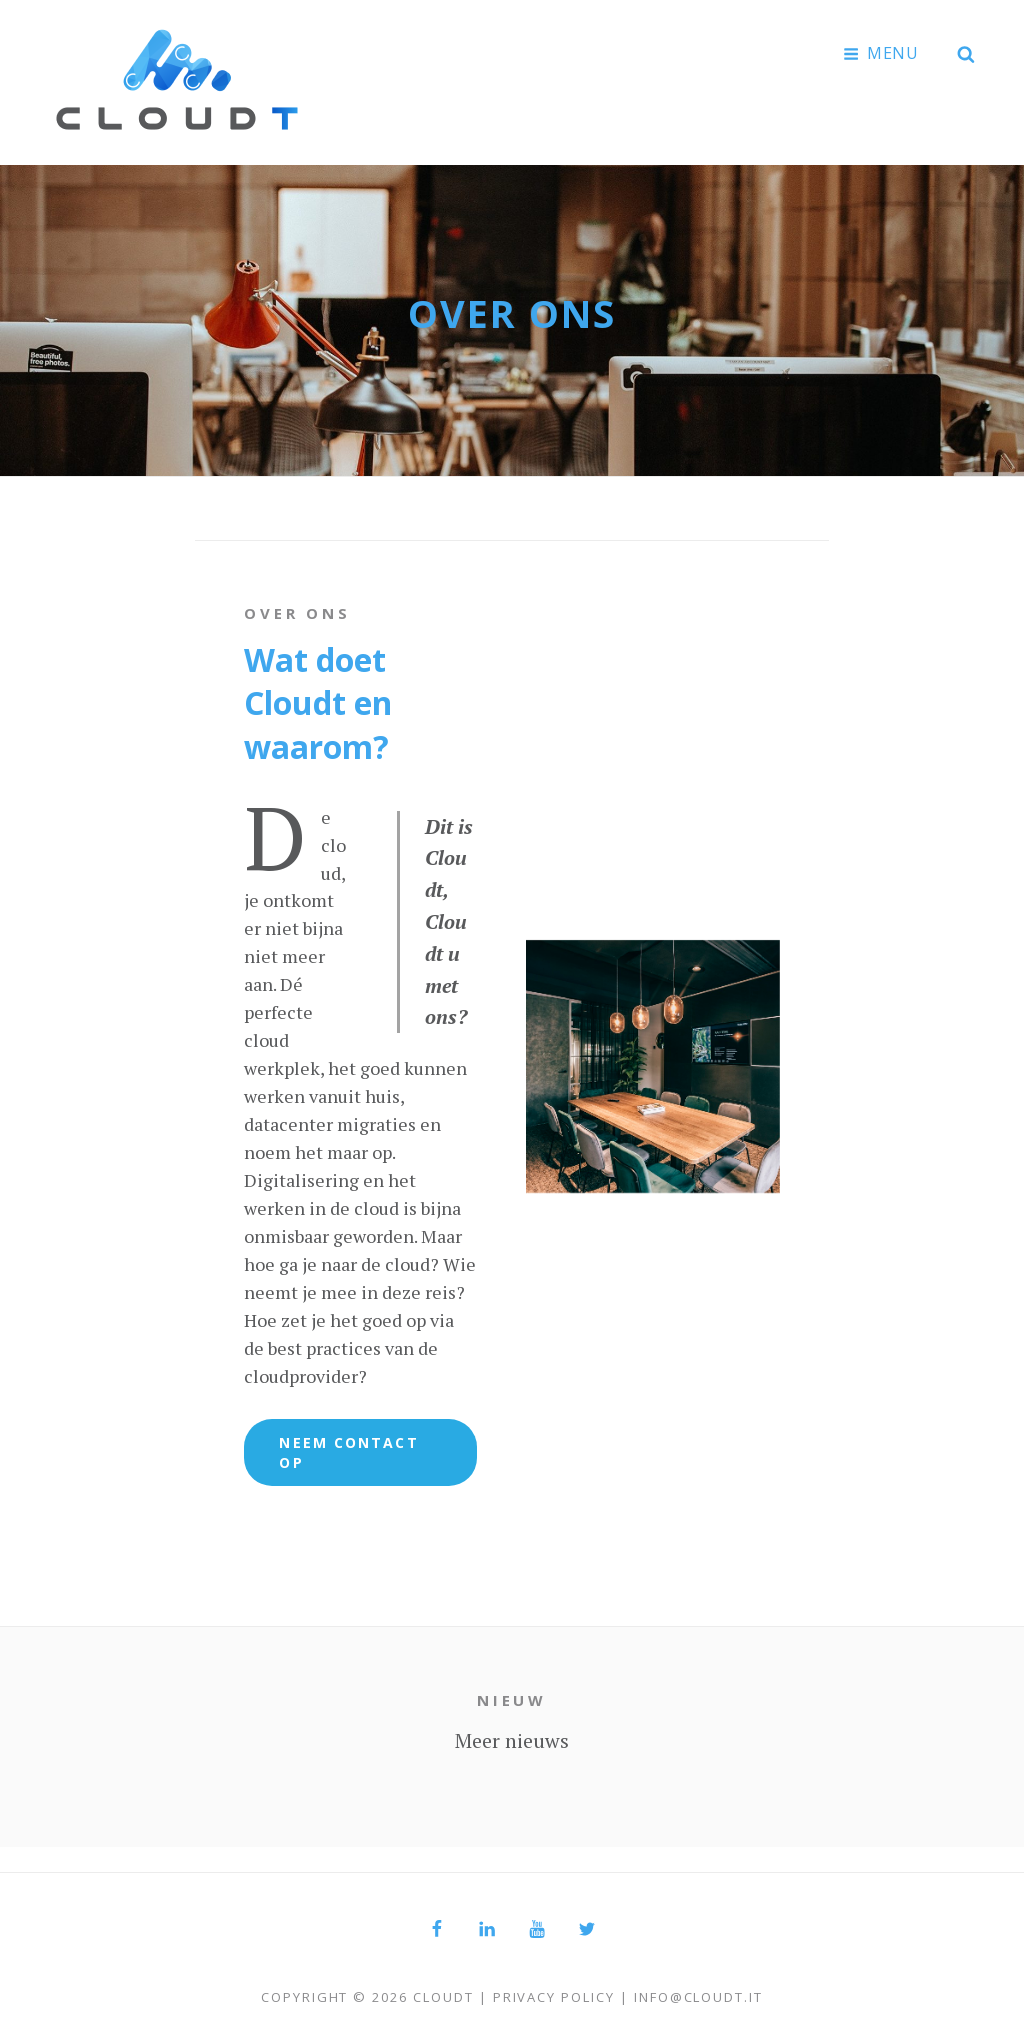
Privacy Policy (554, 1992)
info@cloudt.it (698, 1992)
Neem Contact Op (348, 1447)
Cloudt (443, 1992)
